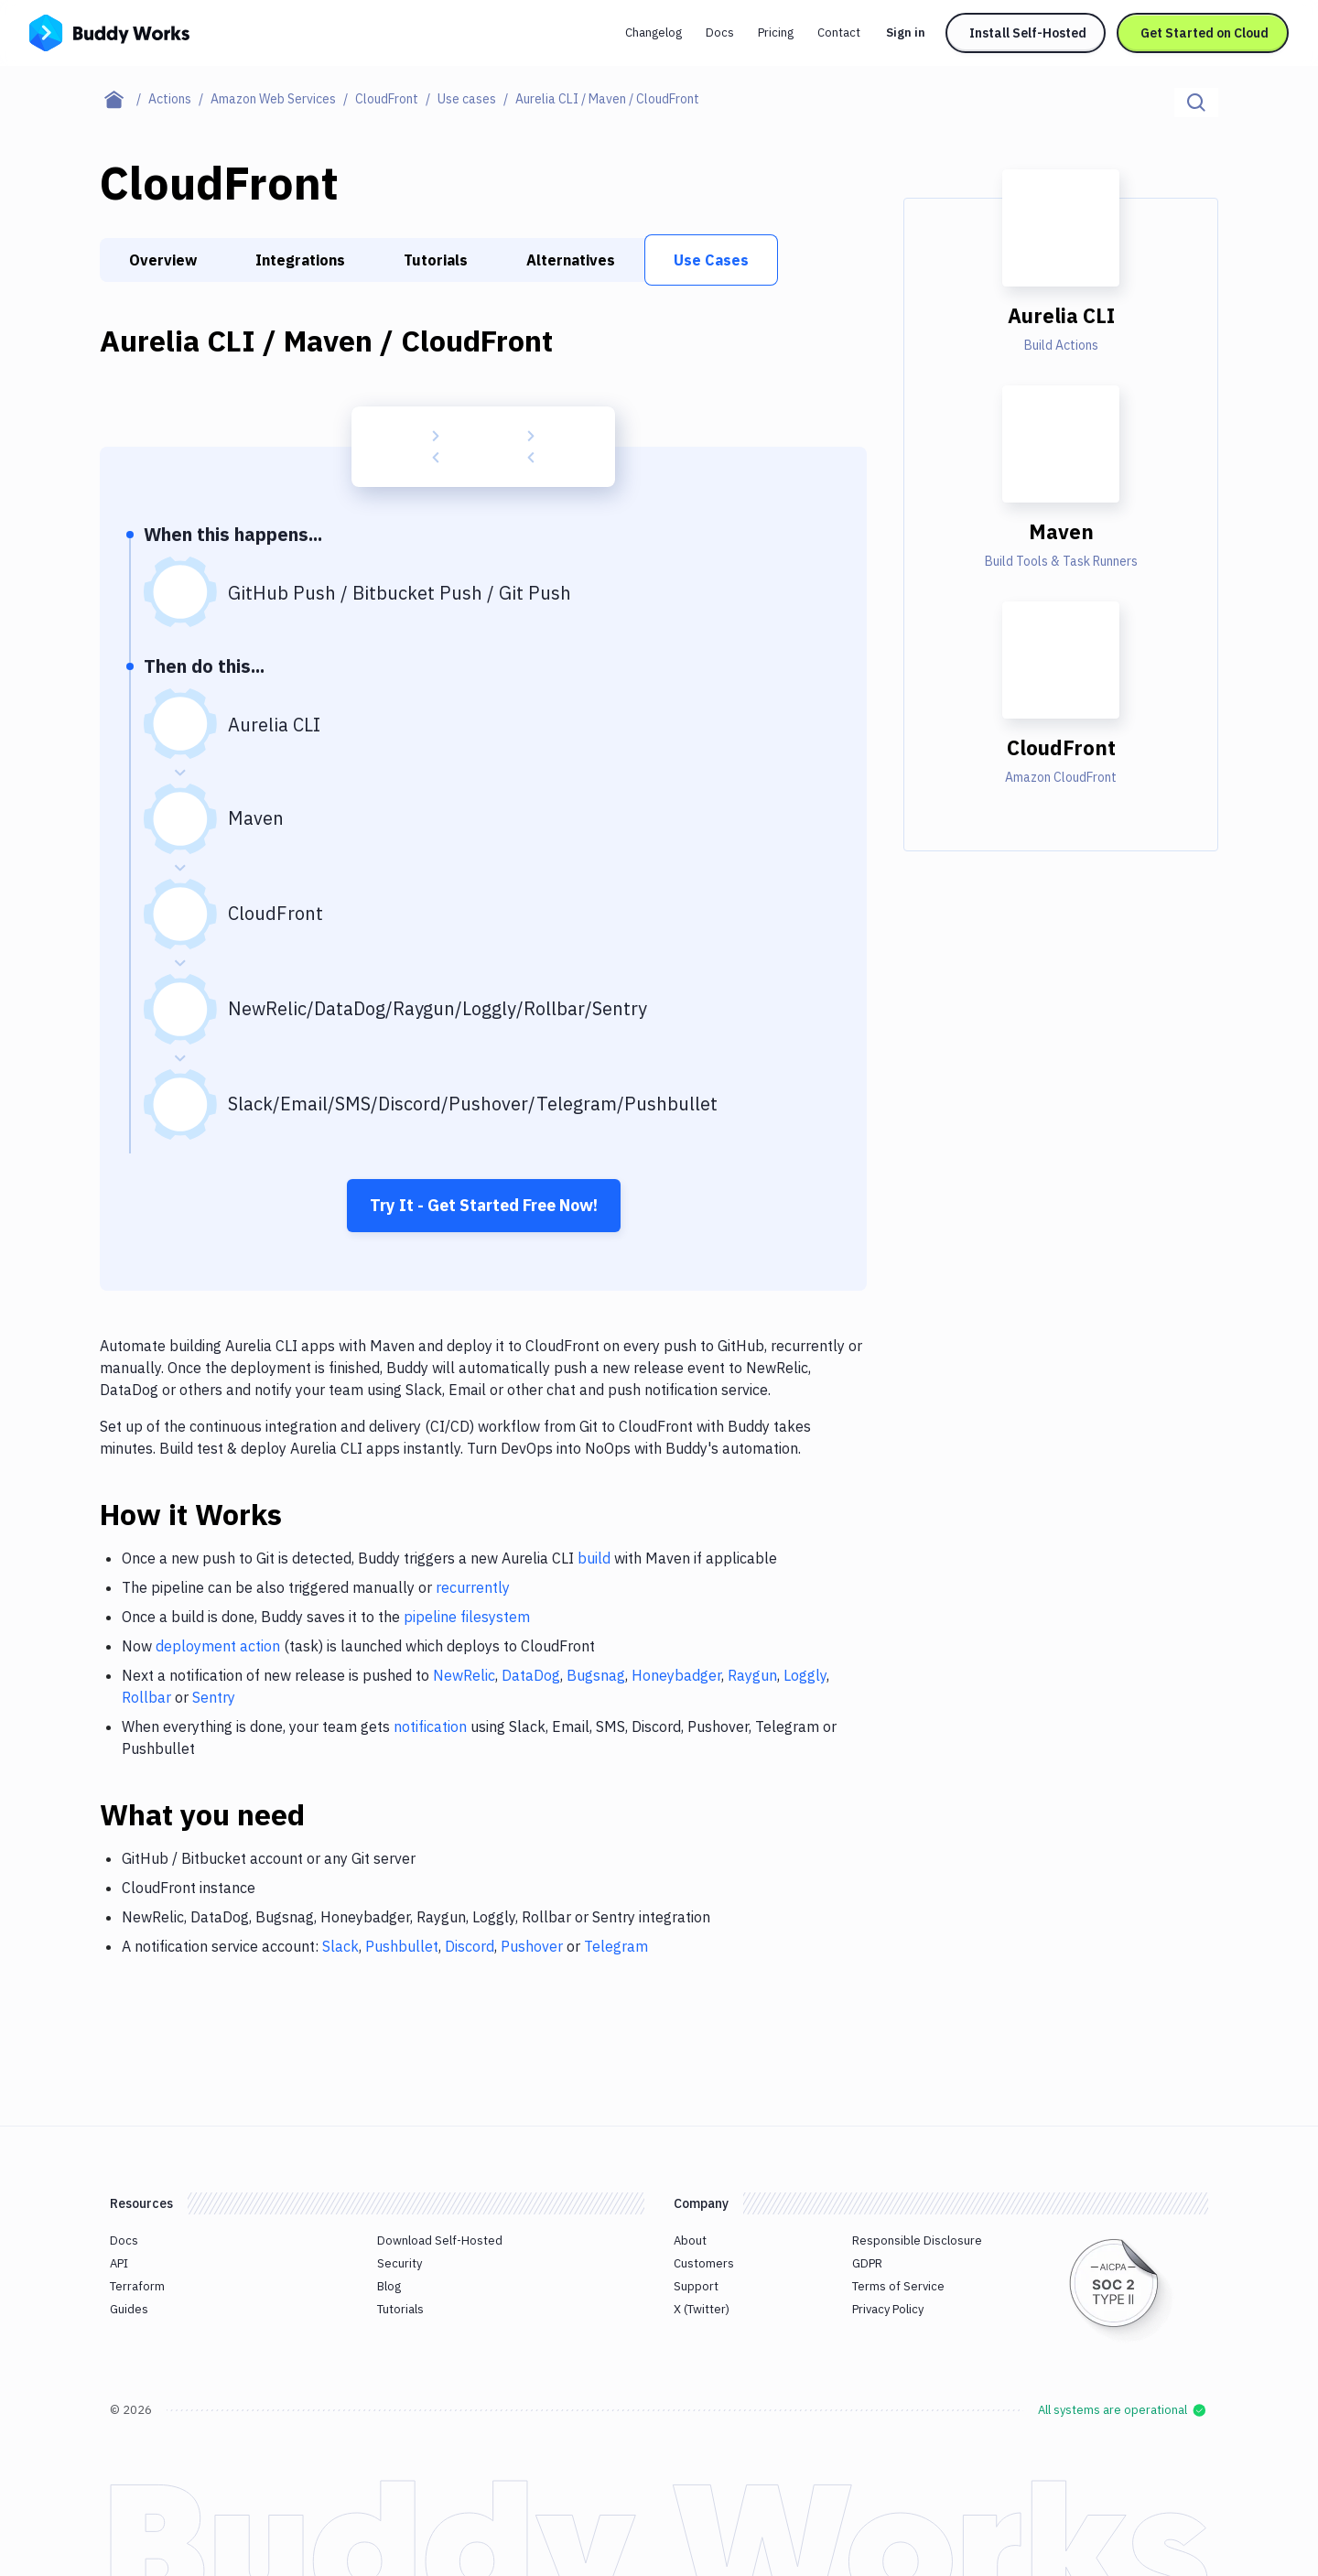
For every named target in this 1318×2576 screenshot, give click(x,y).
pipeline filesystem (467, 1616)
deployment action (218, 1646)
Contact (838, 32)
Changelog (653, 32)
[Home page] (124, 99)
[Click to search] (1196, 102)
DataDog (531, 1675)
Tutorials (436, 260)
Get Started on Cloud (1204, 33)
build (594, 1558)
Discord (469, 1946)
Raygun (752, 1675)
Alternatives (570, 260)
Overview (163, 260)
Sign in (905, 32)
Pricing (776, 32)
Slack (340, 1946)
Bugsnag (596, 1675)
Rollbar (146, 1697)
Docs (720, 32)
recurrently (473, 1587)
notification (430, 1726)
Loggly (804, 1675)
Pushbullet (401, 1946)
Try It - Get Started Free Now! (484, 1205)
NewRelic (464, 1675)
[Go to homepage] (109, 31)
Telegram (616, 1946)
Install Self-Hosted (1027, 33)
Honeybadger (676, 1675)
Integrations (300, 260)
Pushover (532, 1946)
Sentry (213, 1697)
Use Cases (711, 260)
